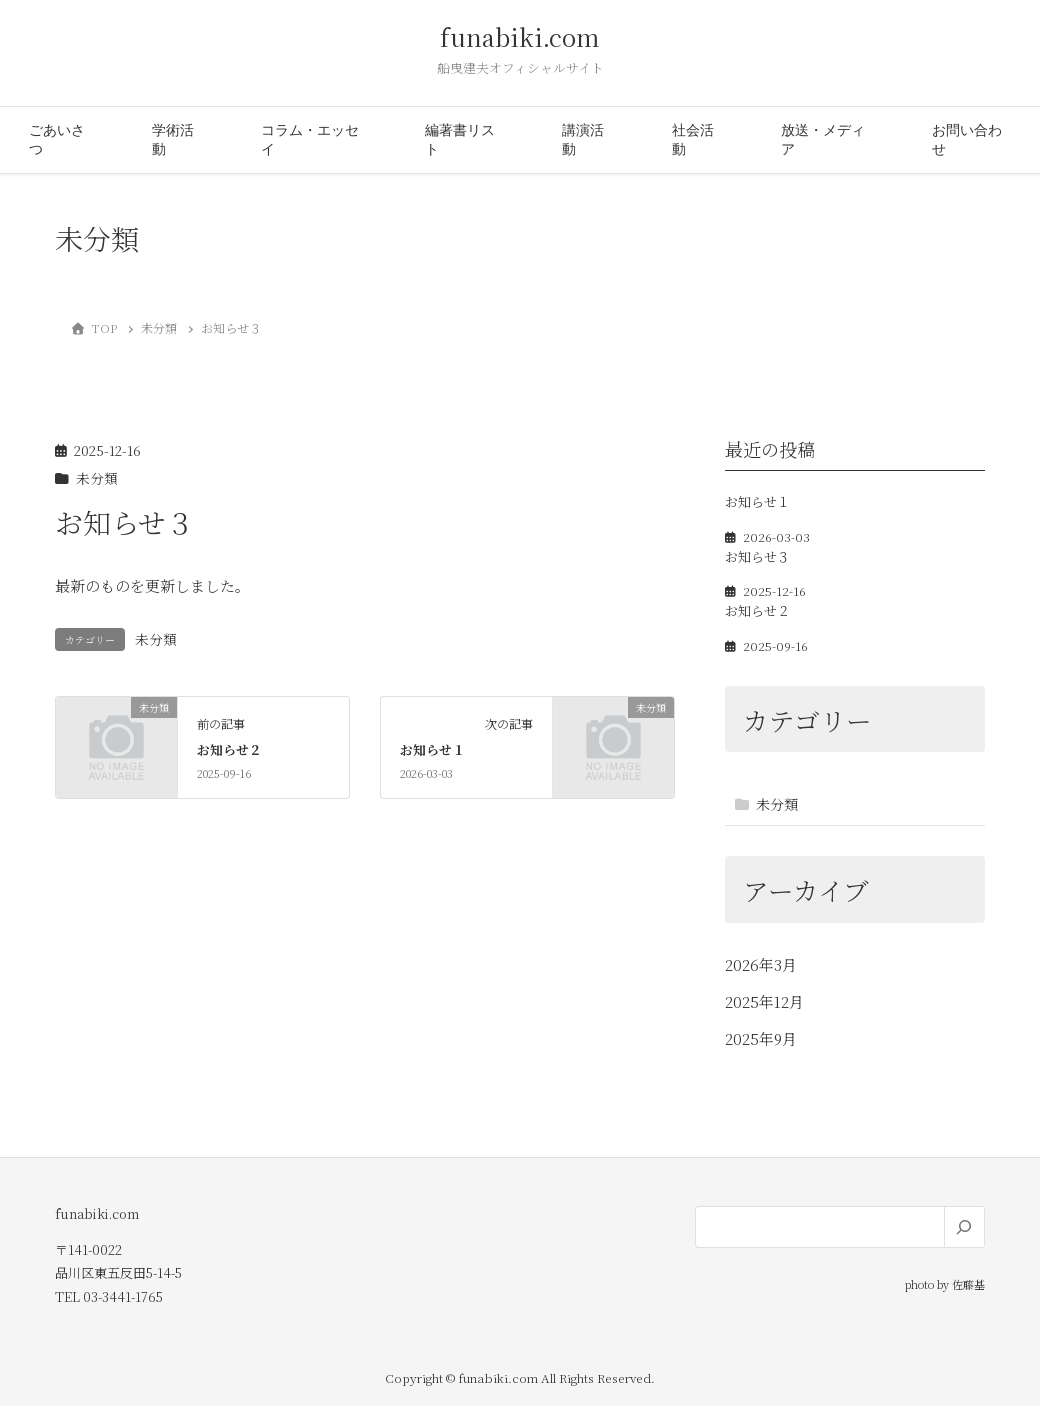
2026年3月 (761, 966)
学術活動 (173, 142)
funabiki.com (520, 38)
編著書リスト (460, 142)
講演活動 (583, 142)
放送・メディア (823, 142)
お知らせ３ (757, 558)
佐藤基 (968, 1286)
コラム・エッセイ (310, 142)
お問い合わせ (967, 142)
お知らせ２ (229, 751)
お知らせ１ (432, 751)
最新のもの (92, 587)
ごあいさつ (57, 142)
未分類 (97, 480)
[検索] (964, 1228)
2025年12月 (764, 1003)
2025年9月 (761, 1040)
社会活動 (693, 142)
